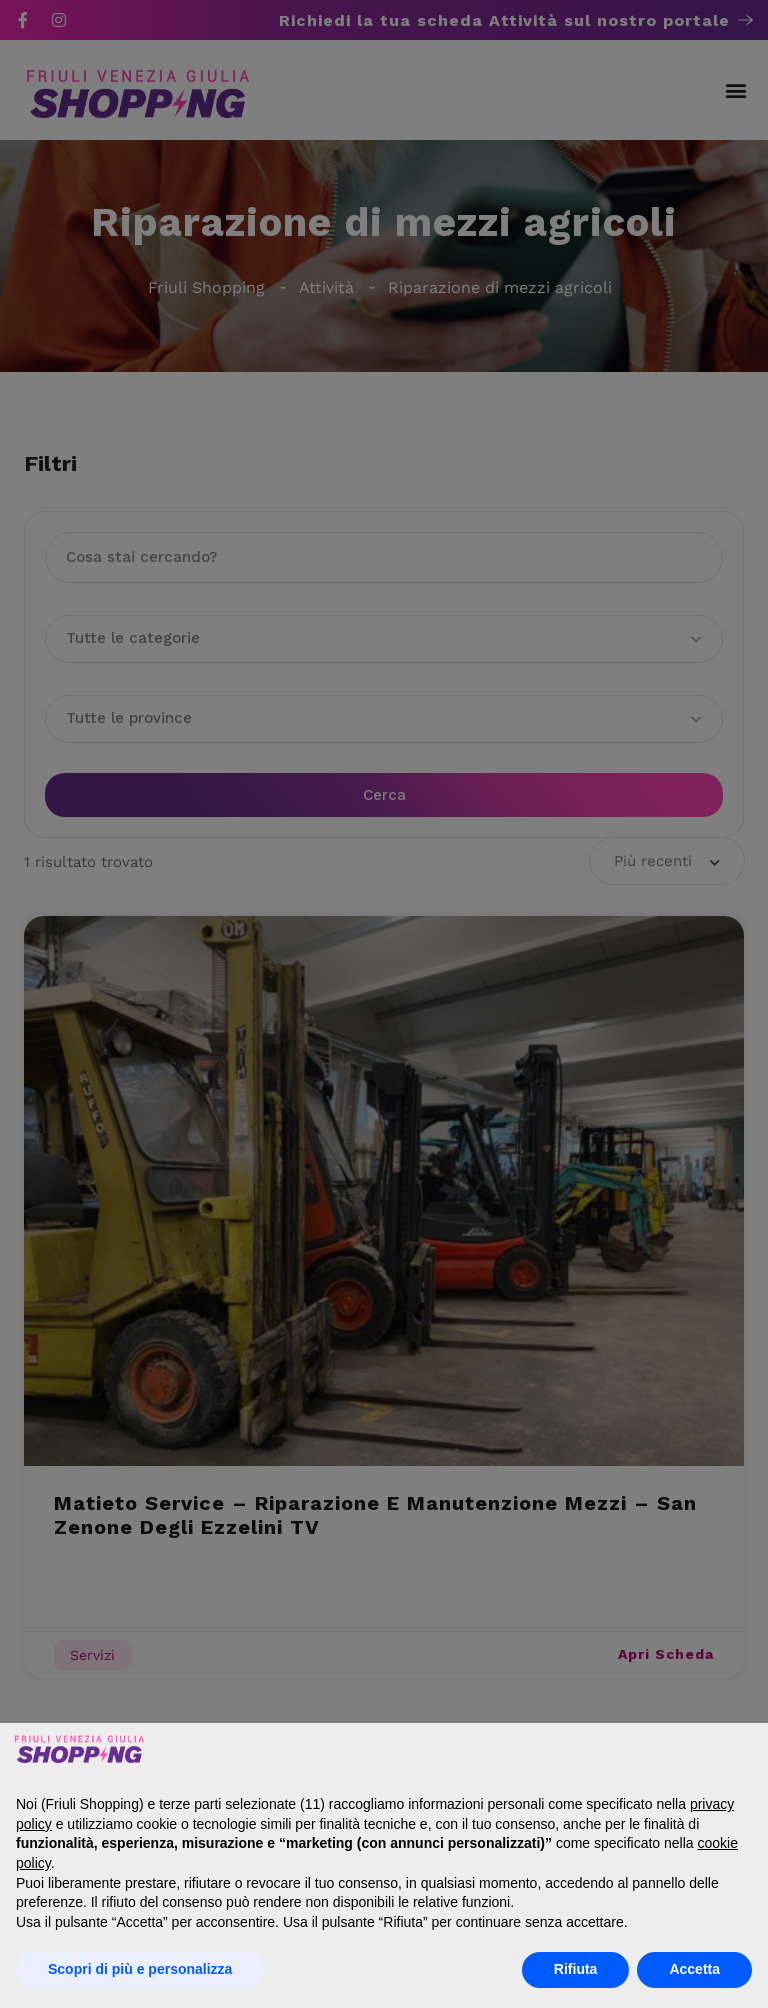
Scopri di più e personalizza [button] (140, 1969)
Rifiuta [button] (576, 1969)
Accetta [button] (694, 1969)
